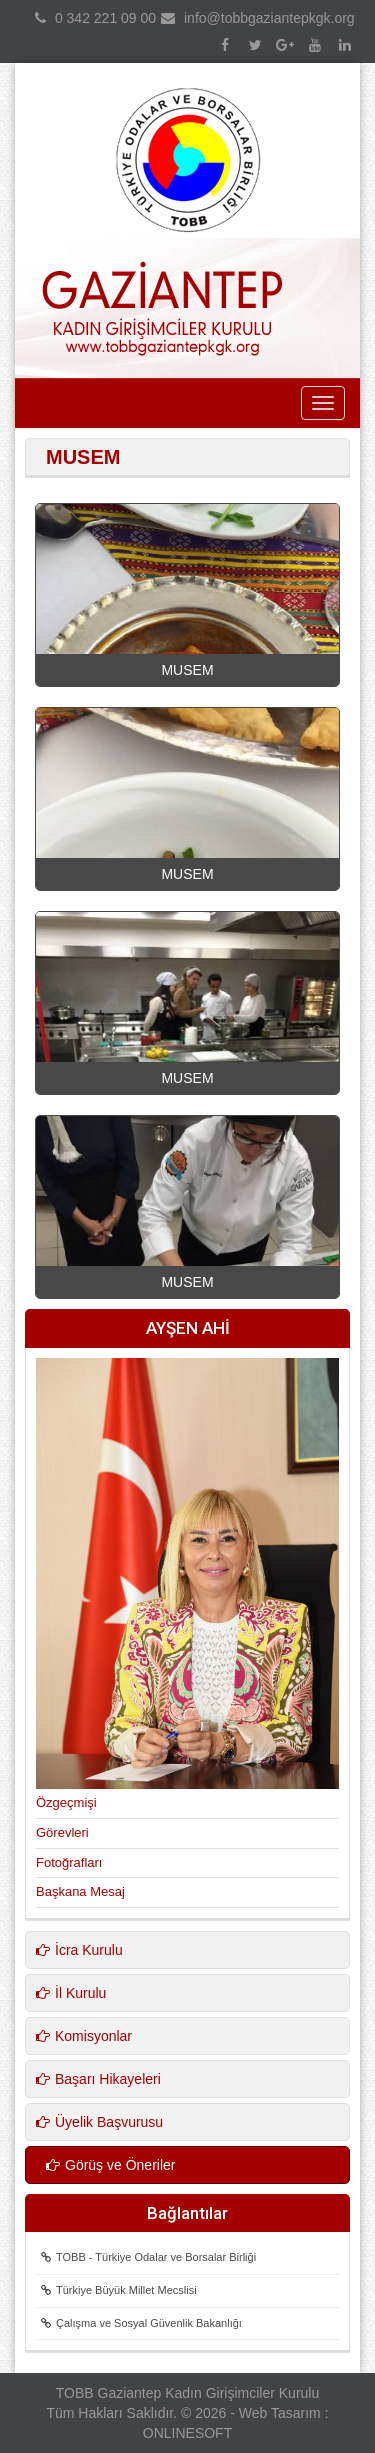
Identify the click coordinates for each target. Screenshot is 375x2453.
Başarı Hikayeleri (98, 2079)
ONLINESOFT (187, 2433)
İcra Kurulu (79, 1950)
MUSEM (187, 670)
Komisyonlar (84, 2036)
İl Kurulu (71, 1993)
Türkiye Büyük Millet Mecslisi (119, 2290)
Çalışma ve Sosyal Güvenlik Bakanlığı (141, 2323)
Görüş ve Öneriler (110, 2165)
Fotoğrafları (69, 1862)
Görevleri (62, 1832)
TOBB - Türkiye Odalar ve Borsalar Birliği (148, 2257)
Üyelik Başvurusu (99, 2122)
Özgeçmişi (66, 1802)
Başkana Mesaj (80, 1891)
